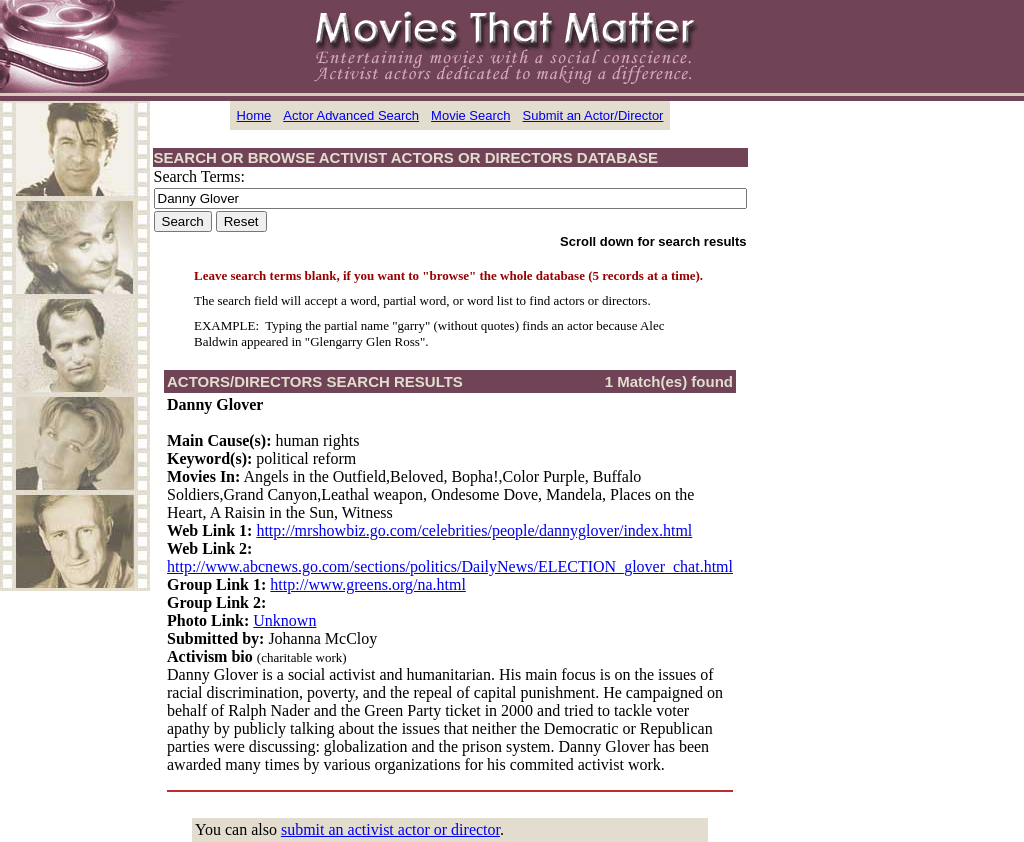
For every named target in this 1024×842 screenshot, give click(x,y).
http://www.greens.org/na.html (368, 584)
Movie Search (470, 115)
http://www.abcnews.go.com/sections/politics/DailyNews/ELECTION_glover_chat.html (450, 566)
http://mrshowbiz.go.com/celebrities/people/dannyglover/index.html (474, 530)
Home (254, 115)
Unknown (284, 620)
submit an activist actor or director (390, 829)
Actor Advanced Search (351, 115)
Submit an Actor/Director (593, 115)
